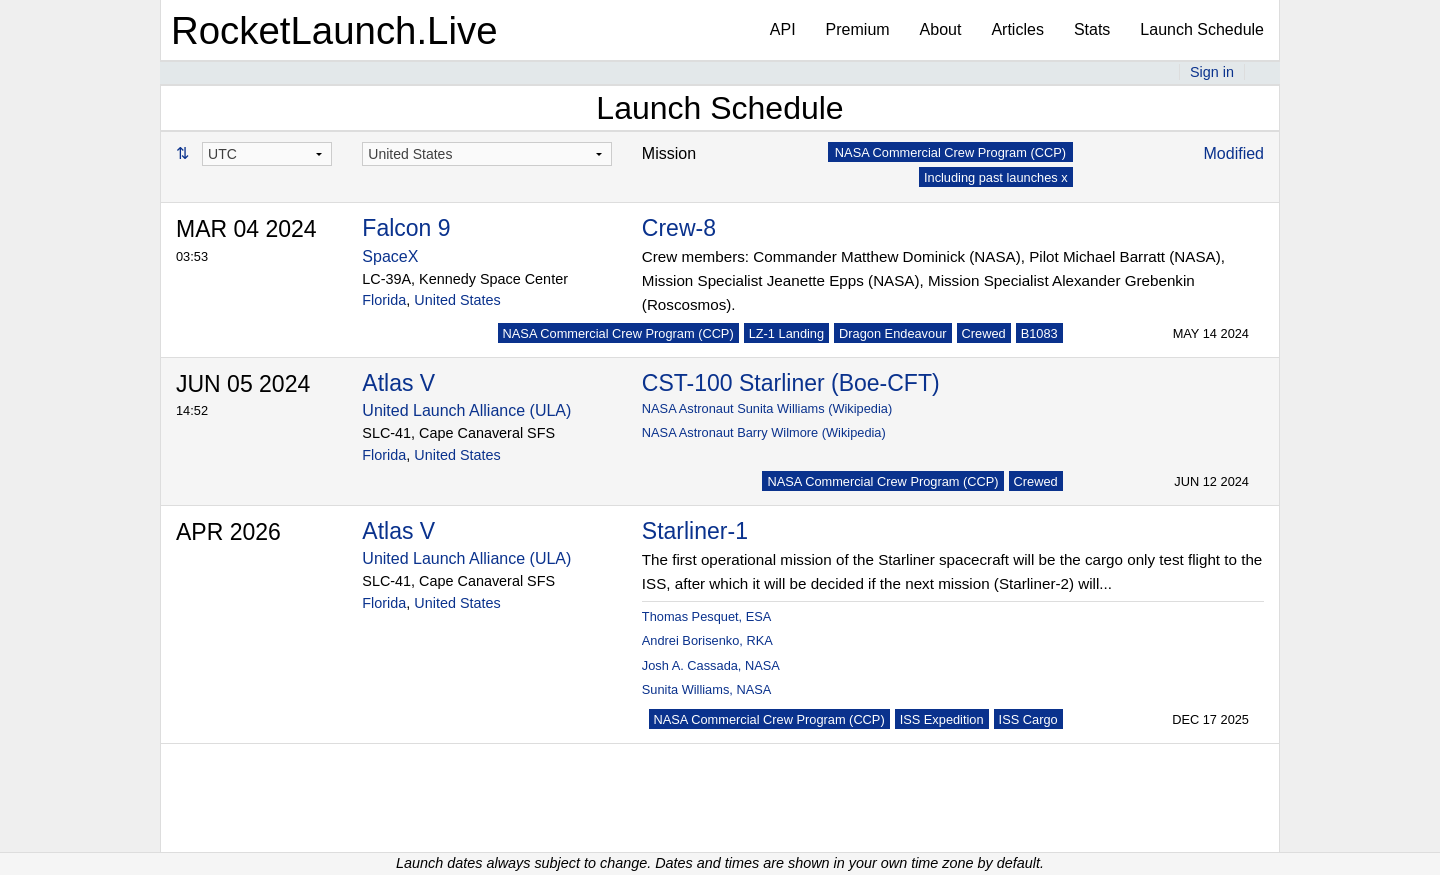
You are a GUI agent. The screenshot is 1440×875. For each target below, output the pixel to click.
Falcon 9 (406, 228)
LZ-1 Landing (786, 333)
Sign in (1212, 72)
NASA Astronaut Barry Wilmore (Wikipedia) (764, 432)
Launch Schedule (1202, 29)
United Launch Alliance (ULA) (466, 410)
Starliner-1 (695, 531)
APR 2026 (228, 532)
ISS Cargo (1028, 719)
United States (457, 300)
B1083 (1039, 333)
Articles (1017, 29)
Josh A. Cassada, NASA (711, 665)
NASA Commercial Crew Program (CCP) (618, 333)
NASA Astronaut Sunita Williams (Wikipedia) (767, 408)
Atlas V (398, 383)
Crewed (984, 333)
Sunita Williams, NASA (706, 689)
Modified (1234, 153)
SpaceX (390, 256)
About (941, 29)
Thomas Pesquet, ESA (706, 616)
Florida (384, 300)
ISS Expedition (942, 719)
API (783, 29)
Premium (858, 29)
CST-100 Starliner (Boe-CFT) (791, 383)
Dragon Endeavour (892, 333)
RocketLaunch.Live (334, 30)
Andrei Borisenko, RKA (707, 640)
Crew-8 (679, 228)
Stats (1092, 29)
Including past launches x (996, 177)
